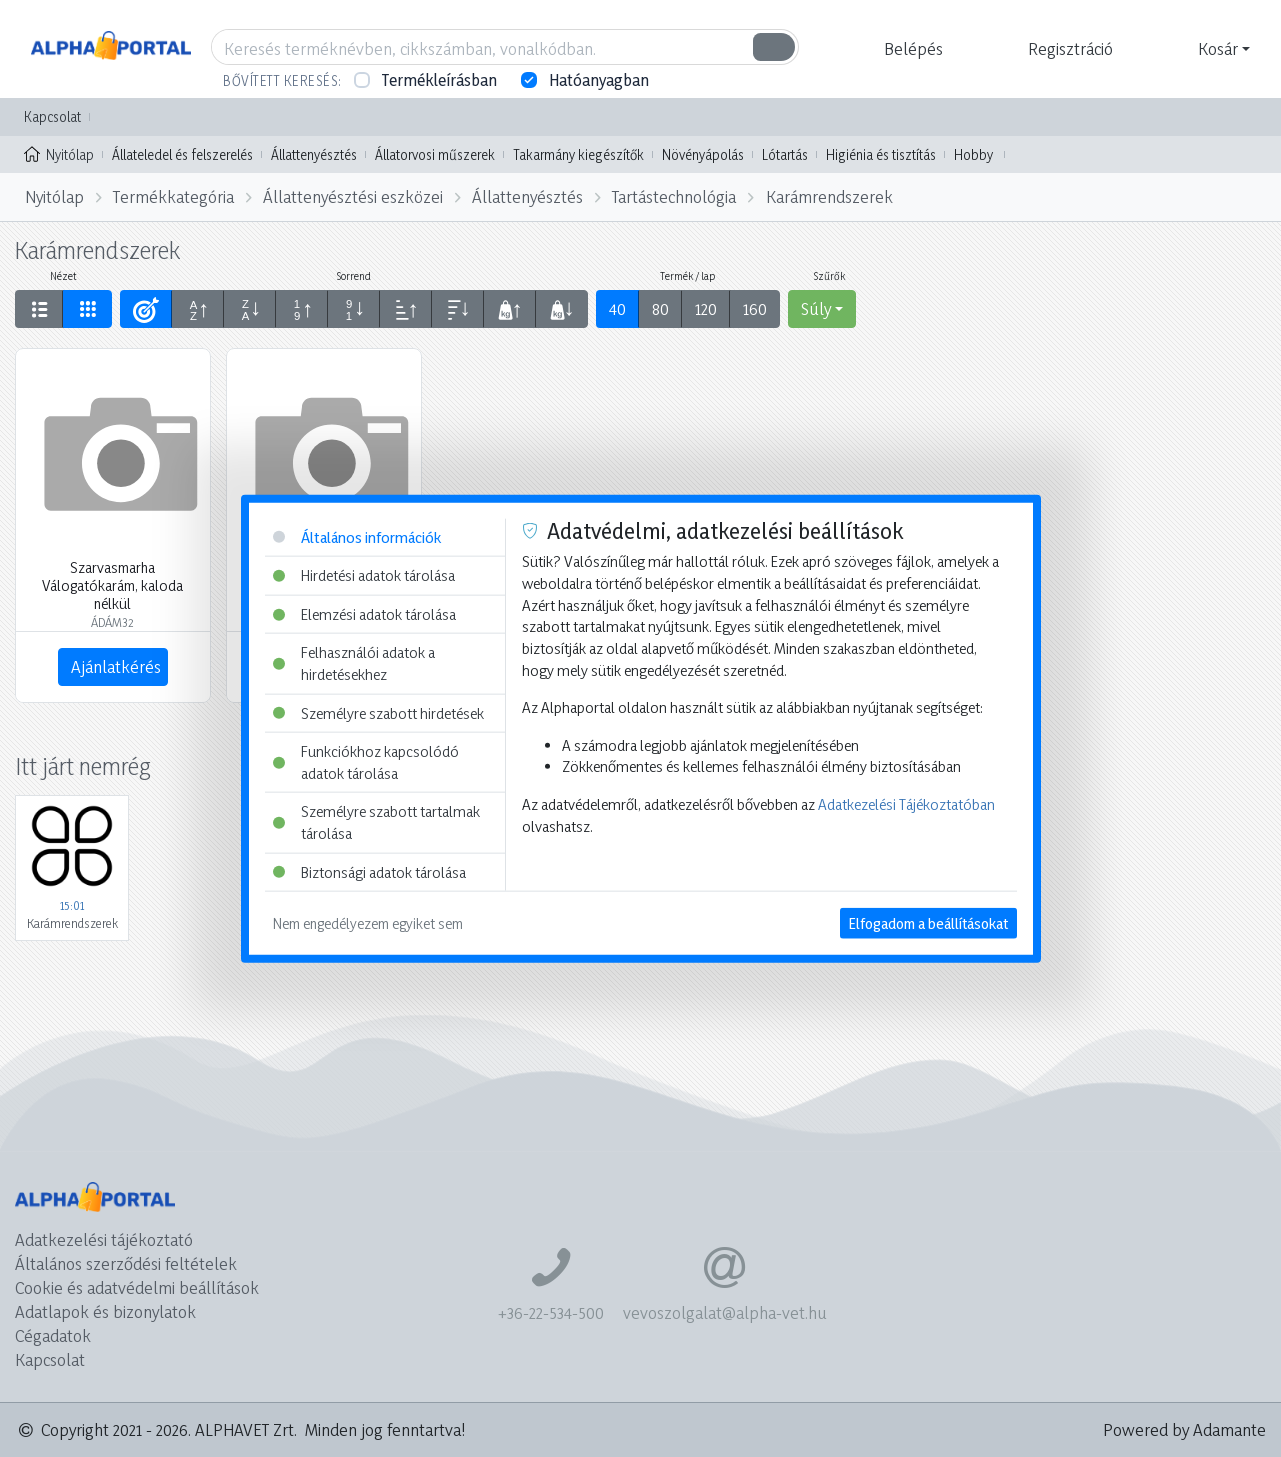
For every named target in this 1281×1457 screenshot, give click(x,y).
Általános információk (357, 536)
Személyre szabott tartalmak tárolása (376, 822)
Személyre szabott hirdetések (378, 712)
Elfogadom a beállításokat (928, 923)
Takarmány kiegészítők (578, 154)
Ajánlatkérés (116, 666)
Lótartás (785, 154)
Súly (816, 308)
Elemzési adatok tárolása (364, 613)
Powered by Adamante (1184, 1429)
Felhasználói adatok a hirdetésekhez (354, 663)
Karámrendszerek (829, 196)
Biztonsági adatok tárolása (369, 871)
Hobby (973, 154)
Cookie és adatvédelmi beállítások (137, 1287)
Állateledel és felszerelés (182, 154)
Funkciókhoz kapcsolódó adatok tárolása (366, 762)
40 (617, 308)
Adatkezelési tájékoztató (104, 1239)
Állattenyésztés (314, 154)
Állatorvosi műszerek (435, 154)
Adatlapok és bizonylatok (105, 1311)
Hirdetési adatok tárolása (364, 575)
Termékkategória (173, 196)
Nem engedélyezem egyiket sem (368, 923)
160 (755, 308)
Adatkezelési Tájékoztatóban (906, 804)
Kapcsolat (52, 116)
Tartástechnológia (674, 196)
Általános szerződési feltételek (126, 1263)
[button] (911, 49)
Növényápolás (703, 154)
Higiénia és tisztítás (881, 154)
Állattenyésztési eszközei (353, 196)
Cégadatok (53, 1335)
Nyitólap (59, 153)
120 (706, 308)
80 (660, 308)
